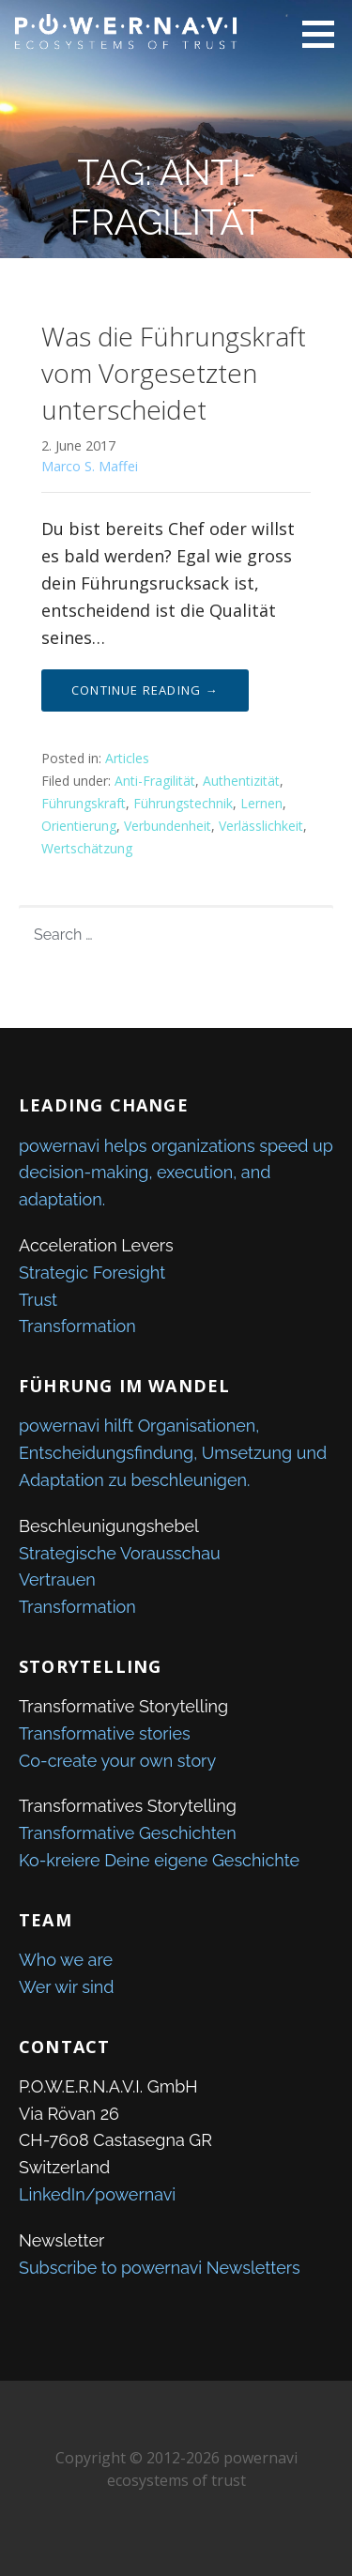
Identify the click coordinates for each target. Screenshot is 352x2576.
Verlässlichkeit (261, 826)
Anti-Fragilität (155, 781)
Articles (127, 758)
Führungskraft (83, 803)
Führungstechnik (183, 803)
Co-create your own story (117, 1761)
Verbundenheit (167, 826)
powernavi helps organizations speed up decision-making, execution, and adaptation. (176, 1173)
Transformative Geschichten (128, 1833)
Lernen (261, 803)
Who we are (66, 1960)
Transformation (77, 1326)
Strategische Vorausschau (120, 1553)
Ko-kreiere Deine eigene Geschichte (159, 1860)
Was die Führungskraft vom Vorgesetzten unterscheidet (173, 372)
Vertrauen (57, 1579)
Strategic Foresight (92, 1272)
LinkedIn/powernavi (97, 2194)
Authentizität (241, 781)
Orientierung (78, 826)
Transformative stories (105, 1733)
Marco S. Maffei (89, 466)
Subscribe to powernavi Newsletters (159, 2267)
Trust (38, 1300)
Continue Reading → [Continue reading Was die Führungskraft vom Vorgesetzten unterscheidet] (145, 690)
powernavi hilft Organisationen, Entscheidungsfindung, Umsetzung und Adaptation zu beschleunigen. (173, 1453)
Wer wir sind (67, 1987)
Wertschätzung (86, 848)
